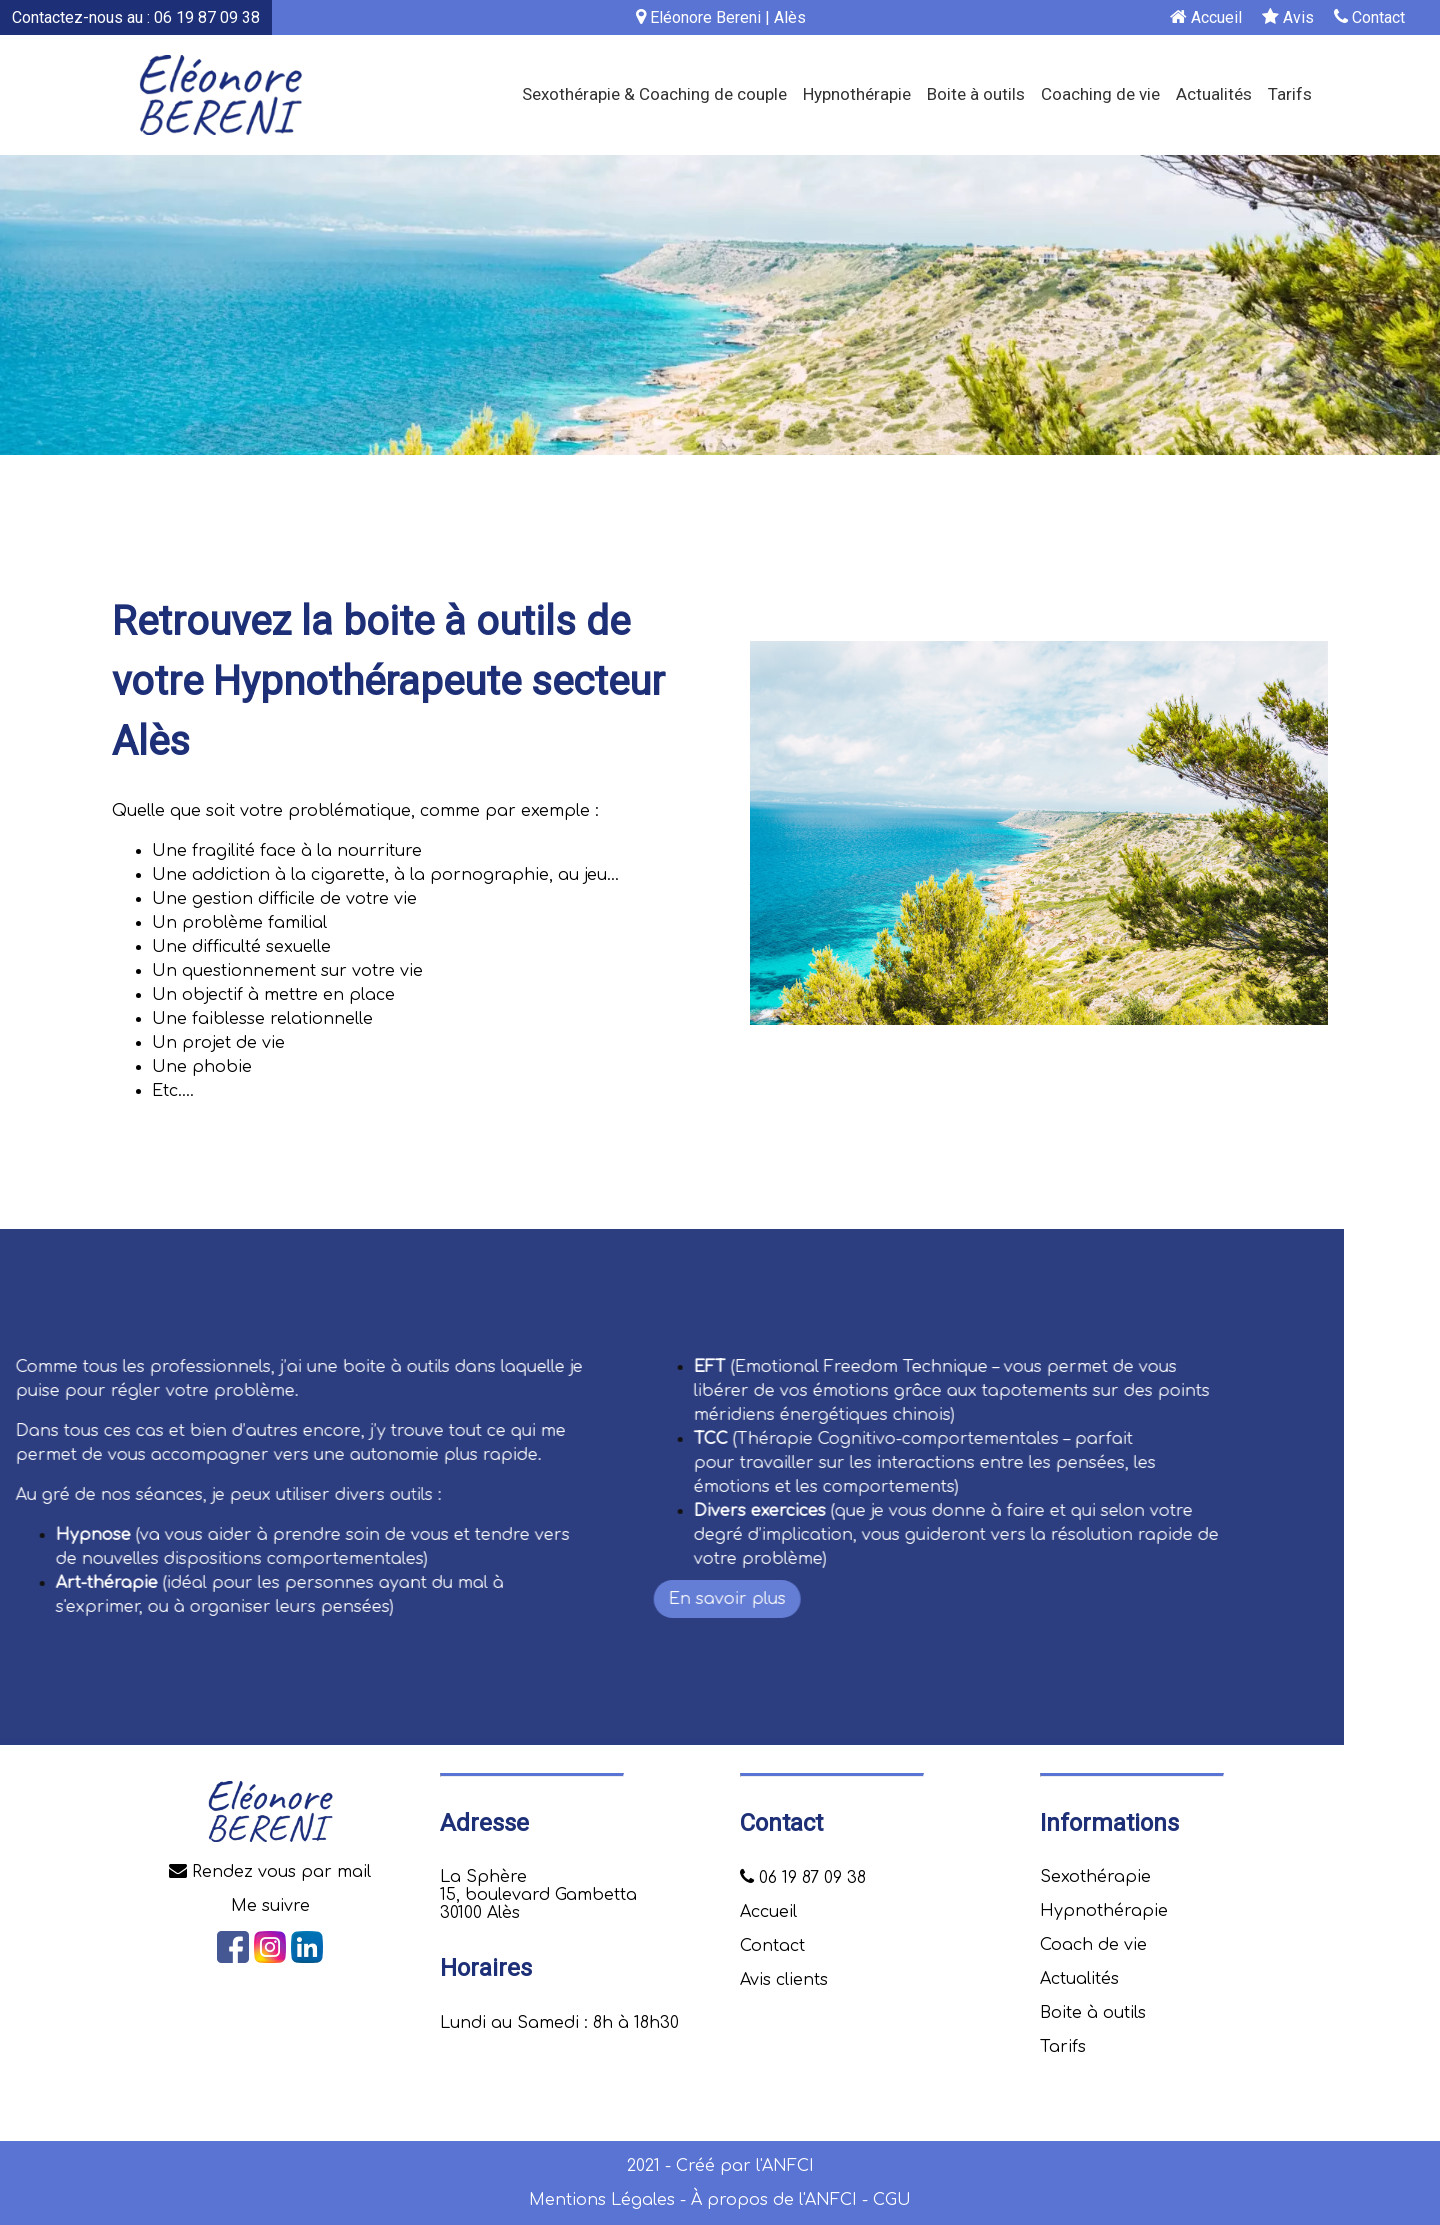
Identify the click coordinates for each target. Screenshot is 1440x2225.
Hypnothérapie (857, 94)
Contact (1369, 17)
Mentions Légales (602, 2200)
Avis (1288, 17)
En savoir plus (74, 1599)
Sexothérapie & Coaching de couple (654, 94)
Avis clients (784, 1980)
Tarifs (1290, 94)
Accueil (1206, 17)
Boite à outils (976, 94)
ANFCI (788, 2166)
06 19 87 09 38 (803, 1878)
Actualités (1214, 94)
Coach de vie (1093, 1945)
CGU (892, 2200)
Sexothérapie (1095, 1877)
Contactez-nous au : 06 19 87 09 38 (136, 17)
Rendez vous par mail (270, 1872)
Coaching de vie (1100, 94)
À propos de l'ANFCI (774, 2200)
